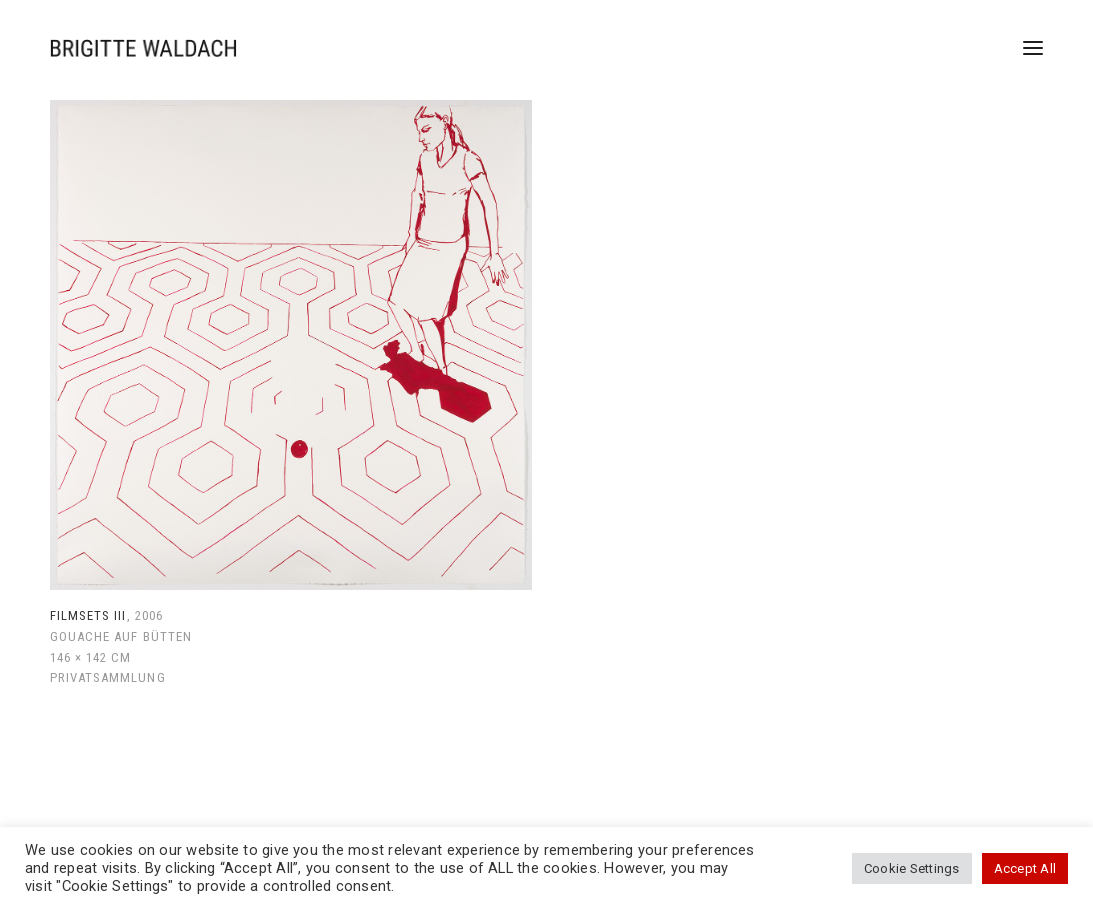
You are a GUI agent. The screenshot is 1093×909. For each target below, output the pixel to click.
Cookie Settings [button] (912, 868)
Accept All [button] (1025, 868)
